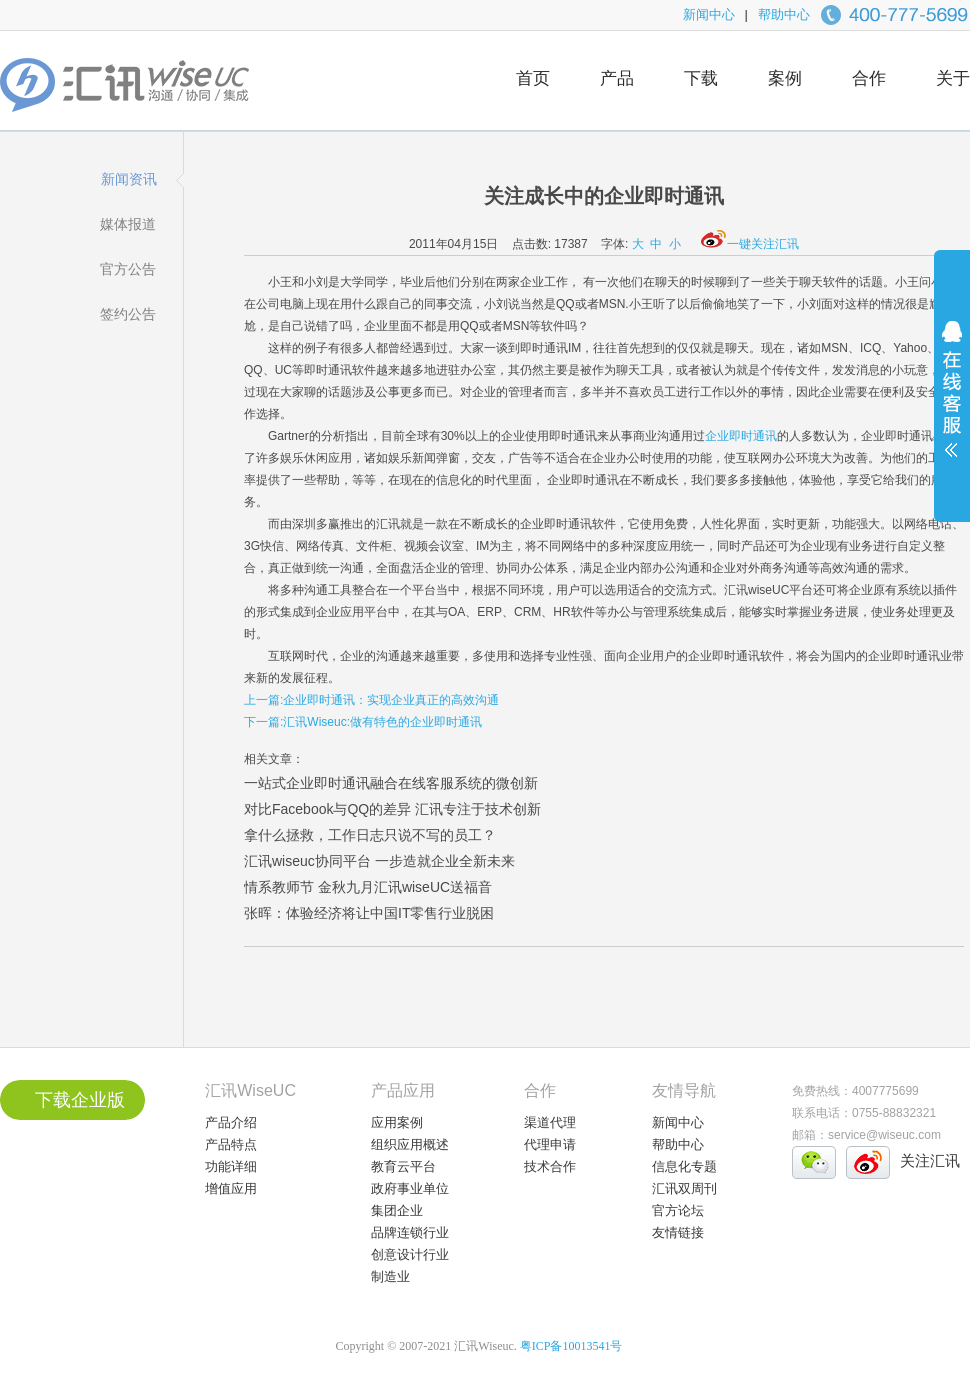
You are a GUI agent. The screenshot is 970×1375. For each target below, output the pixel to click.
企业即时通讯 (741, 436)
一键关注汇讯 (750, 244)
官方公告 (128, 269)
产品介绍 (231, 1122)
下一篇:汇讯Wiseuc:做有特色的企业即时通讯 (363, 722)
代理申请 (550, 1144)
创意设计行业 (410, 1254)
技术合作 (550, 1166)
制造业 (390, 1276)
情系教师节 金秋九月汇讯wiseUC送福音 (368, 887)
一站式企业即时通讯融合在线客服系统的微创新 (391, 783)
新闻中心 (709, 14)
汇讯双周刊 (684, 1188)
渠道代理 (550, 1122)
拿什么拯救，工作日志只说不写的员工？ (370, 835)
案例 (785, 78)
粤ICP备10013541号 (571, 1346)
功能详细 (231, 1166)
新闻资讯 (129, 179)
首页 (533, 78)
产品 (617, 78)
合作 (869, 78)
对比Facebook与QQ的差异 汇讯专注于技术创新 (392, 809)
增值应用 (231, 1188)
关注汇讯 (930, 1160)
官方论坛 (678, 1210)
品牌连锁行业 (410, 1232)
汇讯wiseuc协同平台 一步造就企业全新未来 (379, 861)
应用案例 (397, 1122)
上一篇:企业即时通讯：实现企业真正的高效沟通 (371, 700)
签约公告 (128, 314)
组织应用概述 (410, 1144)
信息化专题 (684, 1166)
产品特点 (231, 1144)
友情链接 (678, 1232)
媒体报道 (128, 224)
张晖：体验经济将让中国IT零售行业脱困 (369, 913)
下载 (701, 78)
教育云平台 (403, 1166)
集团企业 (397, 1210)
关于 (953, 78)
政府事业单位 (410, 1188)
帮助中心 (784, 14)
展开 (952, 402)
